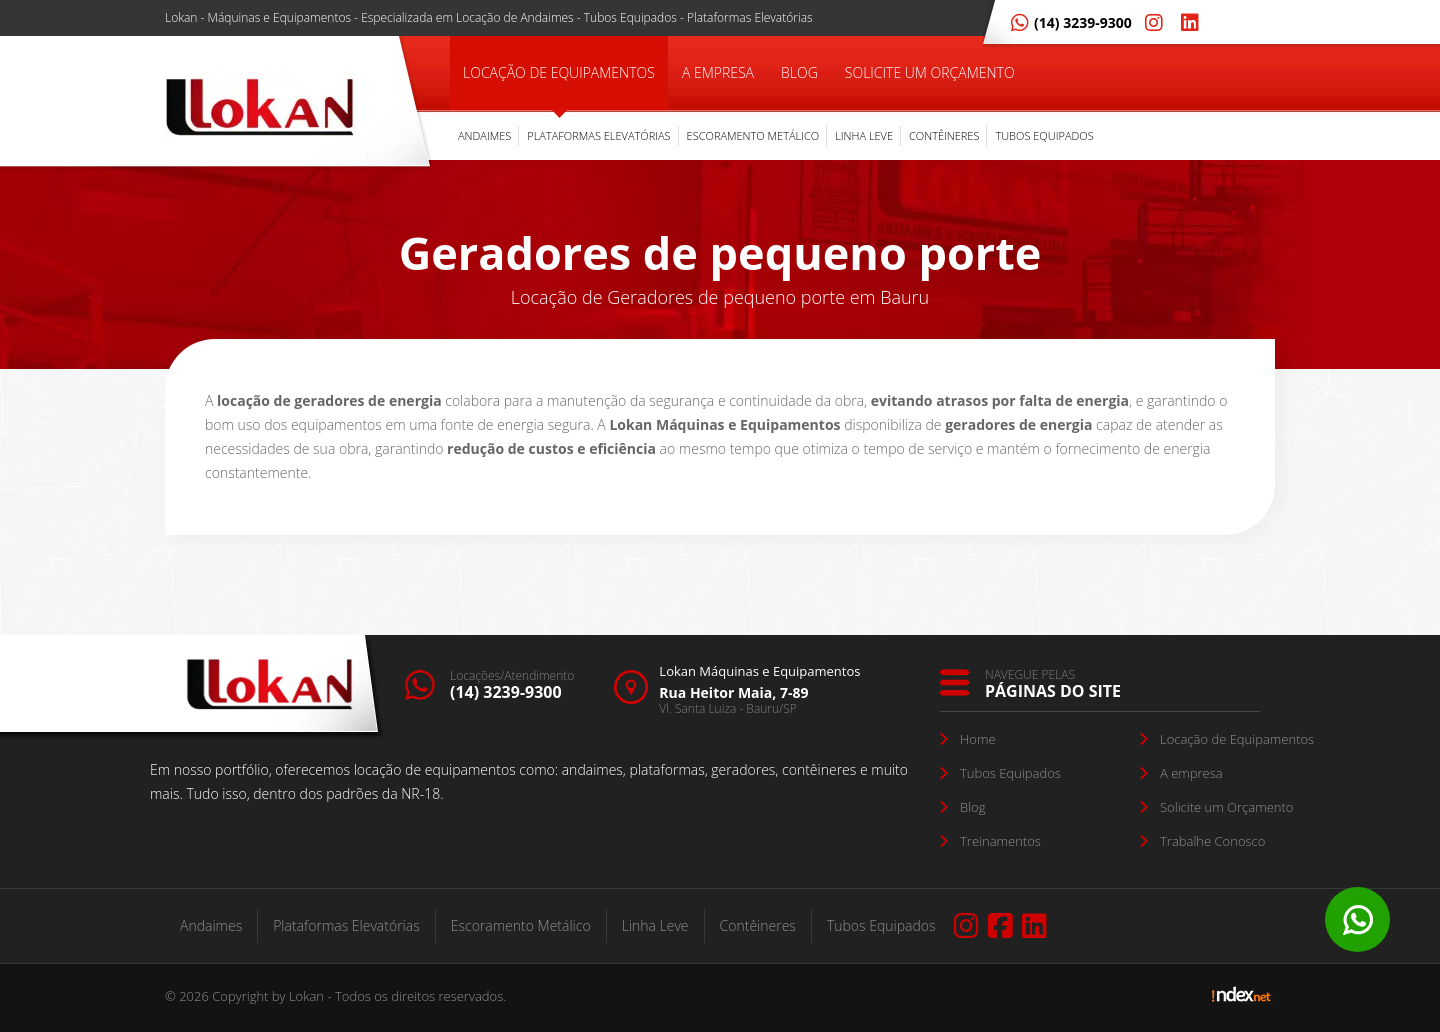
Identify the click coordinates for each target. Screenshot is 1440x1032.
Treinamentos (1000, 841)
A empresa (1191, 773)
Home (978, 739)
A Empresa (718, 72)
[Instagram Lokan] (1150, 22)
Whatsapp (1357, 919)
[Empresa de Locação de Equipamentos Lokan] (260, 110)
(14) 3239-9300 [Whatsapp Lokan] (1071, 22)
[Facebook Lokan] (1000, 926)
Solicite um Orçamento (930, 72)
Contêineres (944, 135)
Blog (799, 72)
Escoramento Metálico (753, 135)
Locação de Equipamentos (559, 72)
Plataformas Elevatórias (598, 135)
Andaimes (484, 135)
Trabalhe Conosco (1212, 841)
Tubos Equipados (1044, 135)
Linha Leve (864, 135)
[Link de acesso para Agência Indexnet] (1241, 999)
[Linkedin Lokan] (1186, 22)
